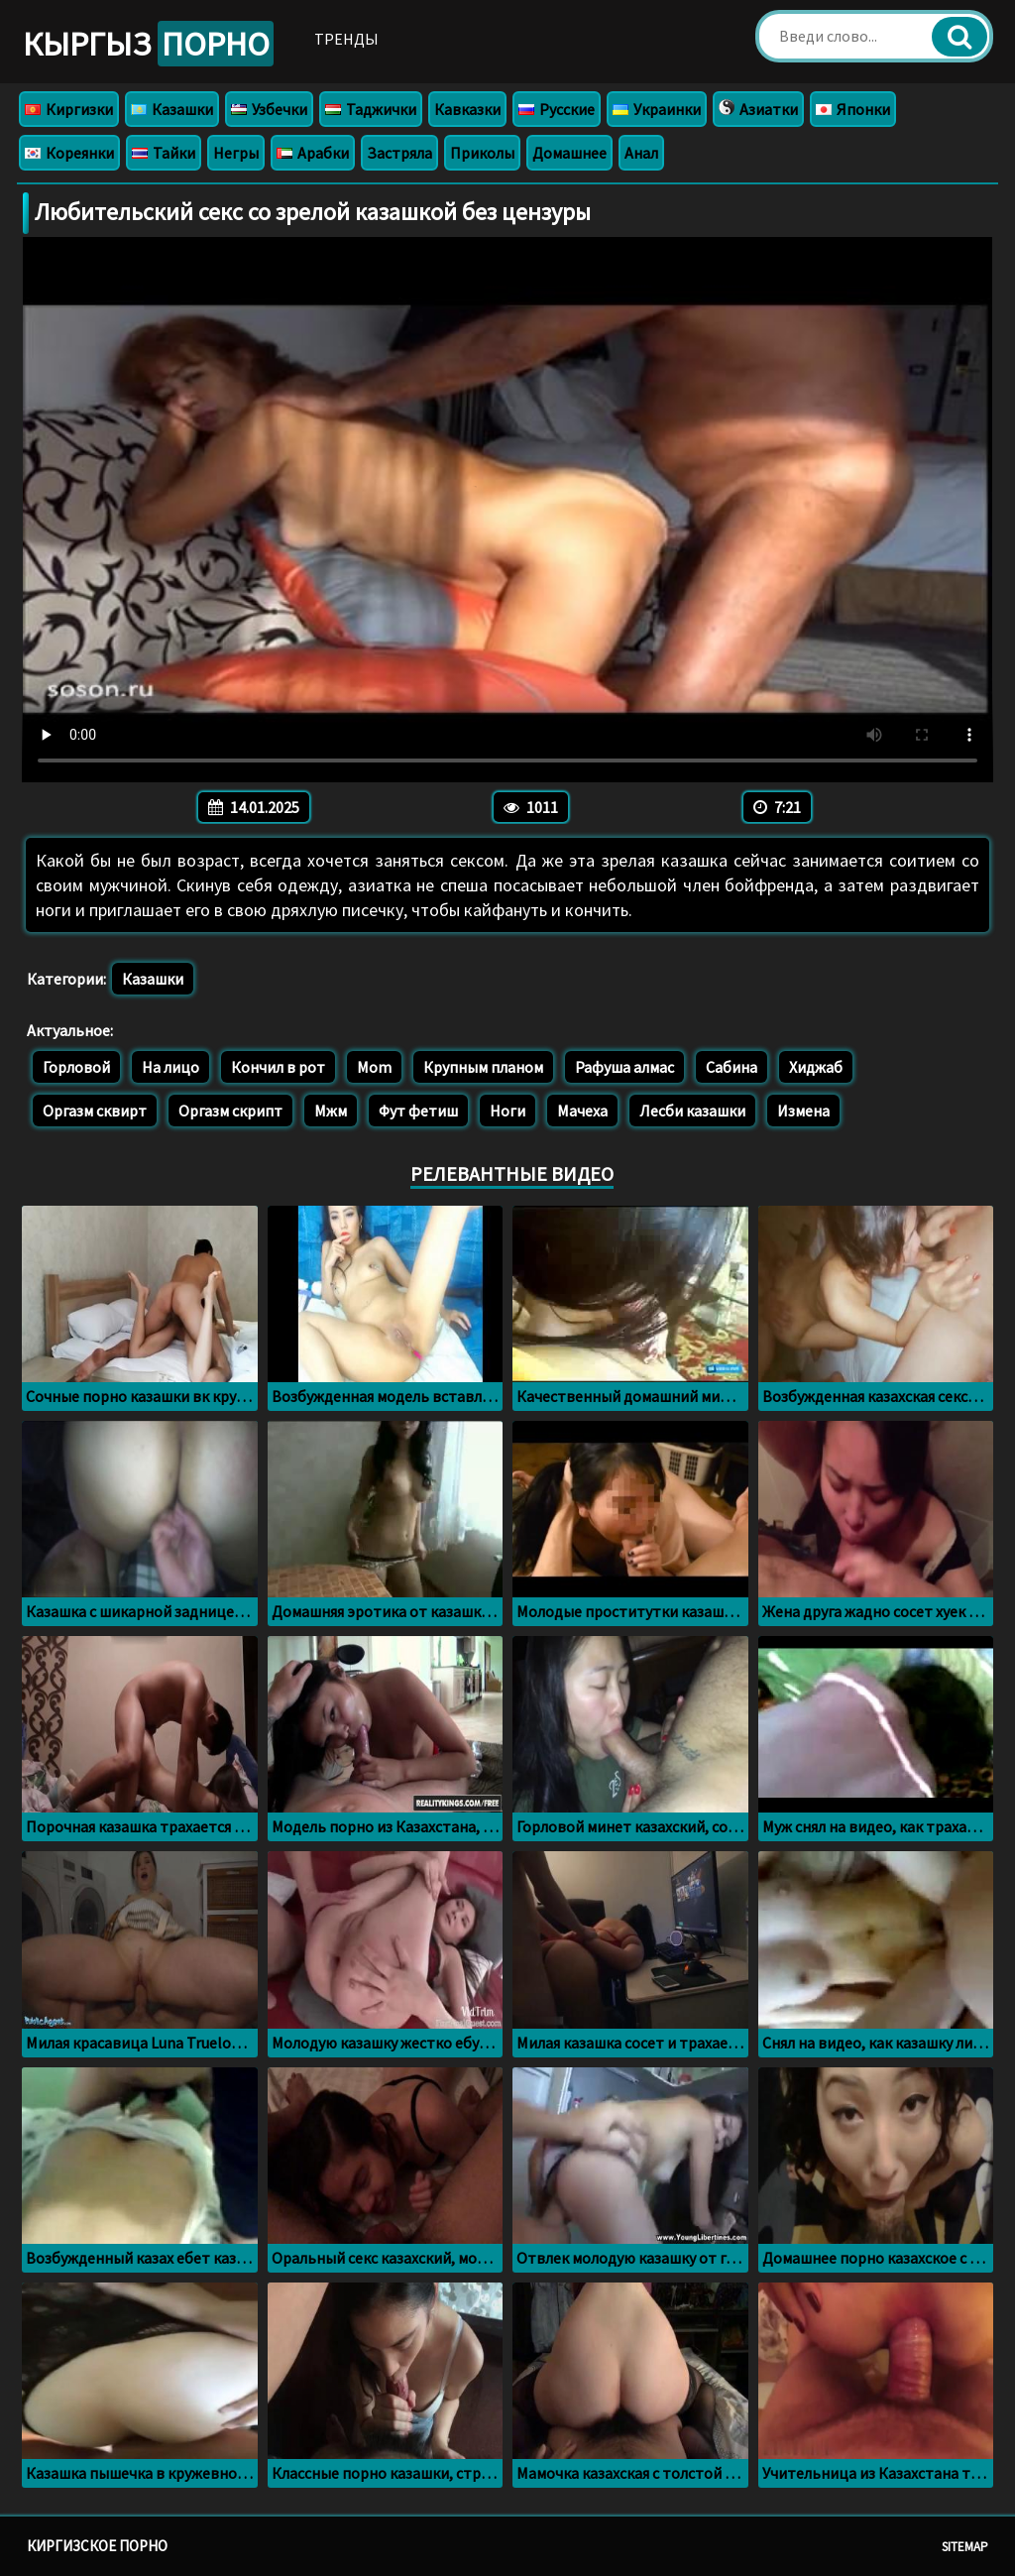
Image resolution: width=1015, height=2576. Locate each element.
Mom (374, 1067)
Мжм (330, 1110)
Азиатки (758, 109)
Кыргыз (148, 43)
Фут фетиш (418, 1110)
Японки (853, 109)
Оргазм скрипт (230, 1110)
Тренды (346, 39)
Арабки (313, 153)
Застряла (399, 153)
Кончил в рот (278, 1067)
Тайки (163, 153)
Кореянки (69, 153)
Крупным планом (483, 1067)
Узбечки (269, 109)
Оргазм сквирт (95, 1110)
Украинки (657, 109)
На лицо (170, 1067)
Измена (803, 1110)
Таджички (370, 109)
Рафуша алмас (624, 1067)
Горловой (76, 1067)
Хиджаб (816, 1067)
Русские (556, 109)
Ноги (507, 1110)
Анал (641, 153)
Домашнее (569, 153)
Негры (236, 153)
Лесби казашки (692, 1110)
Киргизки (69, 109)
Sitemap (965, 2546)
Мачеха (582, 1110)
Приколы (482, 153)
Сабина (731, 1067)
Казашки (172, 109)
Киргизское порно (97, 2545)
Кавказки (467, 109)
